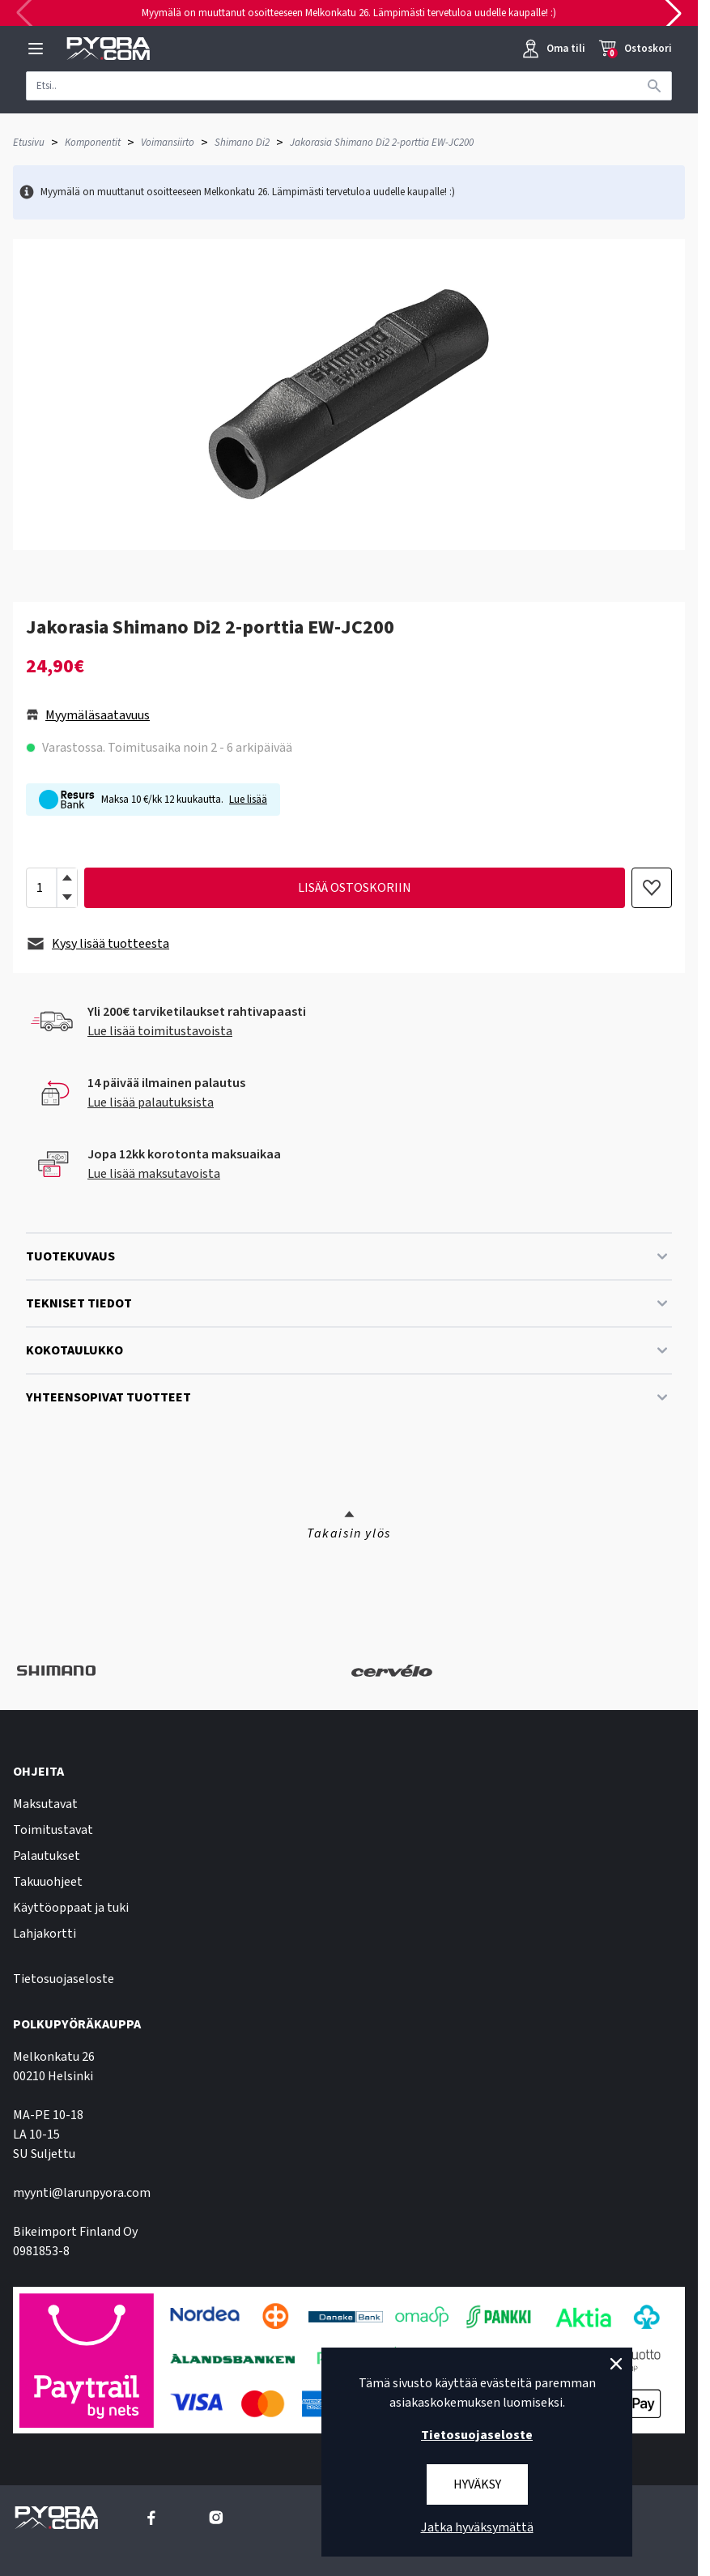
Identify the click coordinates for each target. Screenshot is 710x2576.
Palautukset (46, 1856)
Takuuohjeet (48, 1882)
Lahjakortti (44, 1934)
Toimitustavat (53, 1830)
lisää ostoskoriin (354, 888)
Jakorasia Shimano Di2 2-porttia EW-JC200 (382, 142)
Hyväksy (477, 2484)
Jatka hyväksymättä (477, 2527)
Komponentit (93, 142)
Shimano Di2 (242, 142)
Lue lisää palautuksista (150, 1102)
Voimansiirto (167, 142)
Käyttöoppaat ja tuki (71, 1908)
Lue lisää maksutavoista (153, 1174)
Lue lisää (248, 799)
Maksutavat (45, 1804)
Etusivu (29, 142)
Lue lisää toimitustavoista (159, 1031)
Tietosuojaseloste (63, 1979)
